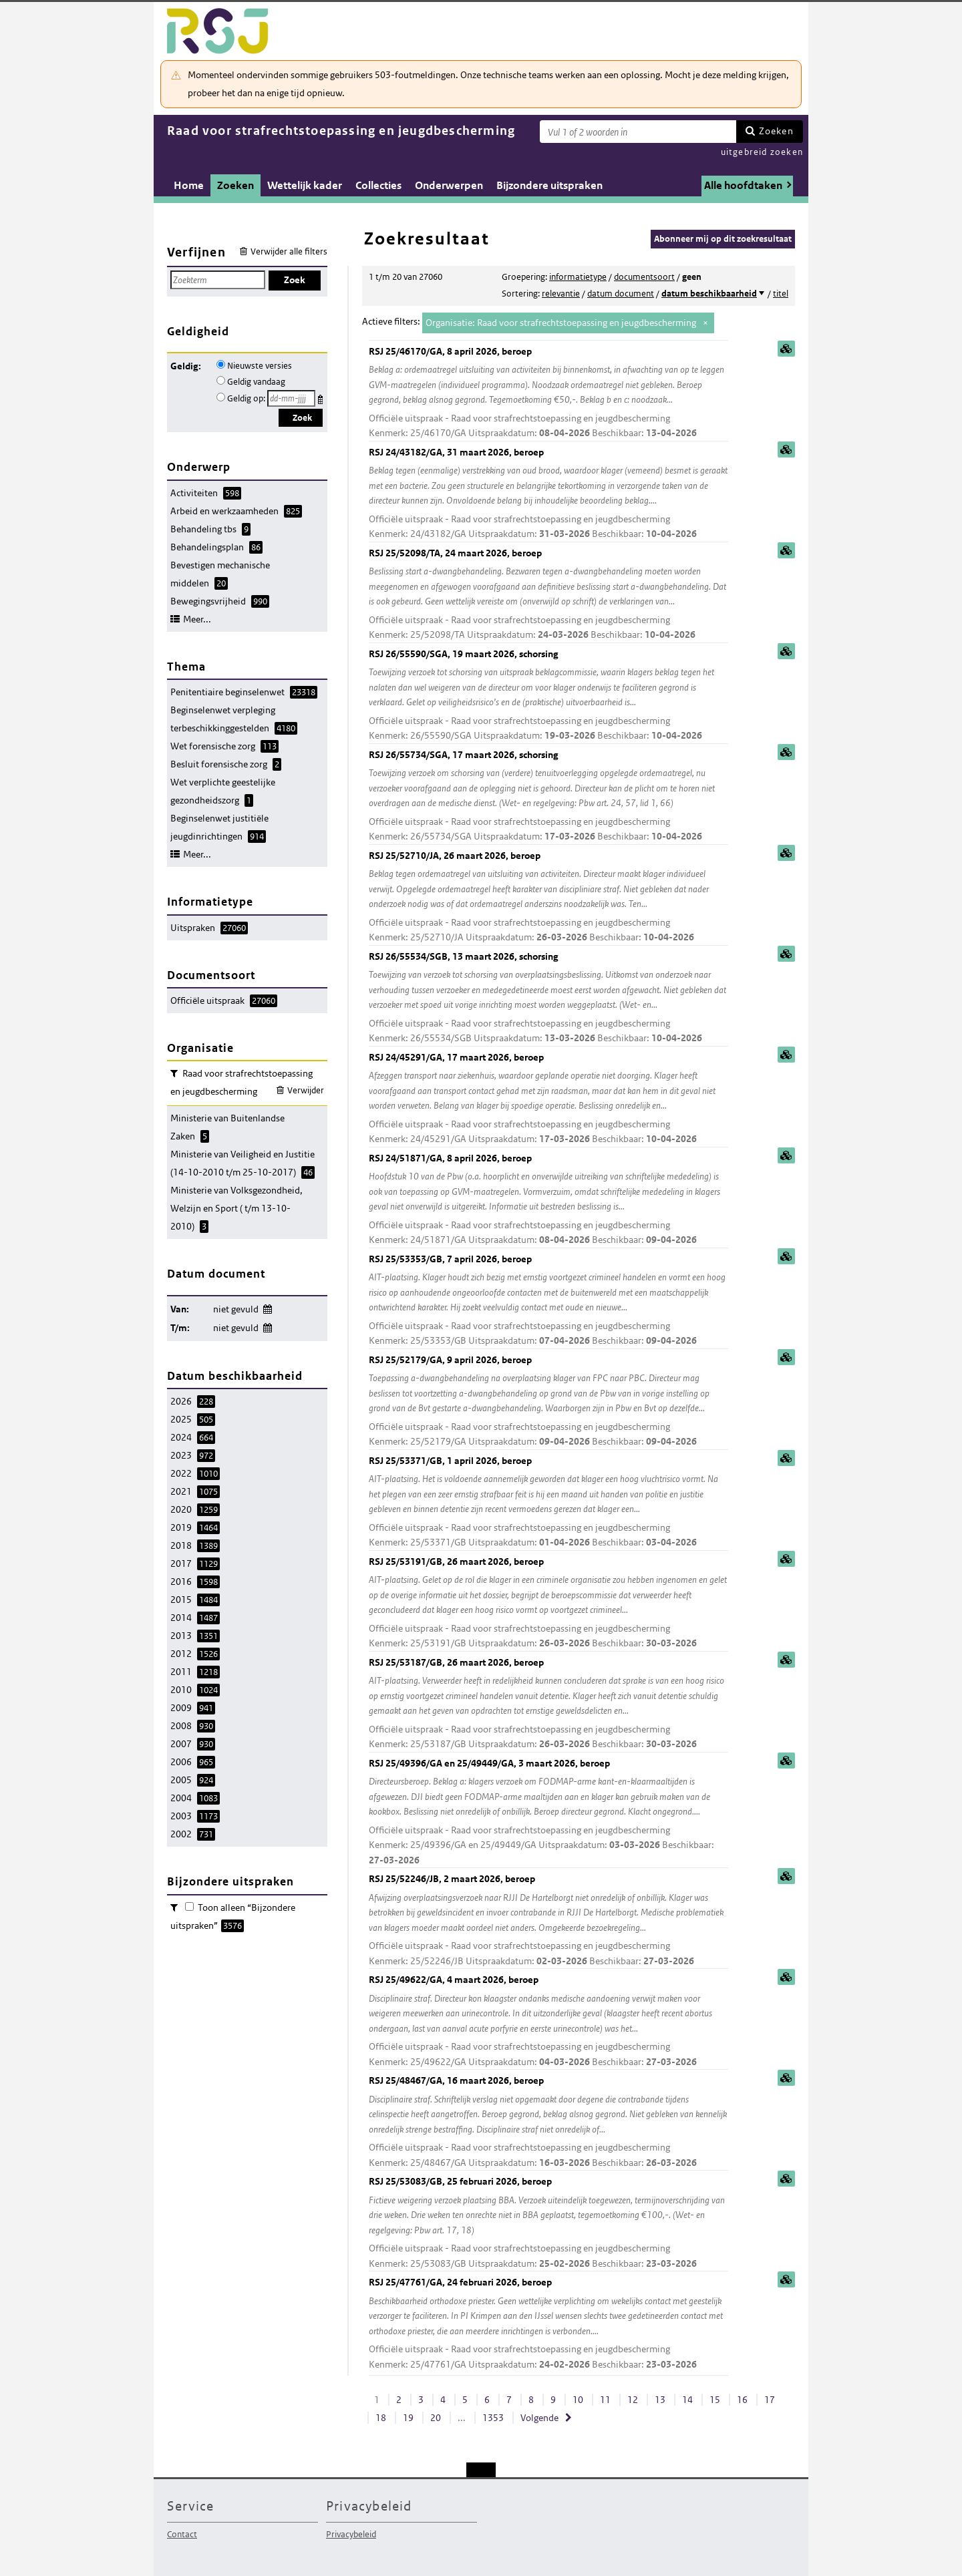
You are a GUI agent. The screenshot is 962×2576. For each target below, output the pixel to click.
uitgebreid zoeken (762, 152)
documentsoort (644, 277)
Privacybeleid (351, 2534)
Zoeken (776, 131)
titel (780, 293)
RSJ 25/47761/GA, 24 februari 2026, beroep (548, 2324)
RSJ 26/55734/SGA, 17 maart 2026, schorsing (548, 796)
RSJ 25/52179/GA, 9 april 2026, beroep (548, 1401)
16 (742, 2400)
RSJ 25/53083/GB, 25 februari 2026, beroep (548, 2223)
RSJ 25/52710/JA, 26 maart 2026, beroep (548, 897)
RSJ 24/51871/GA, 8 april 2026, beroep (548, 1200)
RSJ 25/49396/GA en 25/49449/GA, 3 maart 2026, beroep (548, 1812)
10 (578, 2400)
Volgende (539, 2418)
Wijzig (267, 1307)
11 (605, 2400)
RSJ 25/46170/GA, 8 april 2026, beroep (548, 393)
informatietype (578, 277)
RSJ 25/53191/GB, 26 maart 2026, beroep (548, 1603)
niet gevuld (236, 1309)
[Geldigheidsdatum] (291, 398)
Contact (182, 2534)
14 (687, 2400)
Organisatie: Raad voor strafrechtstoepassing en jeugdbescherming (561, 323)
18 (380, 2418)
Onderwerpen (449, 185)
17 (769, 2400)
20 (435, 2418)
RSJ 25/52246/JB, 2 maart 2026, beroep (548, 1920)
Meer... (197, 619)
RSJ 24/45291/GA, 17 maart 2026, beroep (548, 1099)
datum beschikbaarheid (709, 293)
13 (660, 2400)
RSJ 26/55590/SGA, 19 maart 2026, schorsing (548, 695)
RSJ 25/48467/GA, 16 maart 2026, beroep (548, 2122)
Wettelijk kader (304, 185)
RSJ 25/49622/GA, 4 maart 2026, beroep (548, 2021)
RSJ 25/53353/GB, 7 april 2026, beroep (548, 1300)
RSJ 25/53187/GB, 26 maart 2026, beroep (548, 1704)
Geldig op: (246, 398)
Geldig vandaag (256, 381)
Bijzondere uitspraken (549, 185)
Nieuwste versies (259, 365)
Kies (321, 397)
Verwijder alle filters (289, 251)
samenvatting (786, 349)
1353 (493, 2418)
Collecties (378, 185)
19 (408, 2418)
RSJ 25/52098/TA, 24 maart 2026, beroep (548, 594)
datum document (620, 293)
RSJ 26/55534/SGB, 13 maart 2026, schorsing (548, 998)
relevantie (561, 293)
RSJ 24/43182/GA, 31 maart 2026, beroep (548, 494)
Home (189, 185)
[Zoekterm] (638, 131)
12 (632, 2400)
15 (714, 2400)
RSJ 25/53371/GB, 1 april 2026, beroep (548, 1502)
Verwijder (305, 1090)
